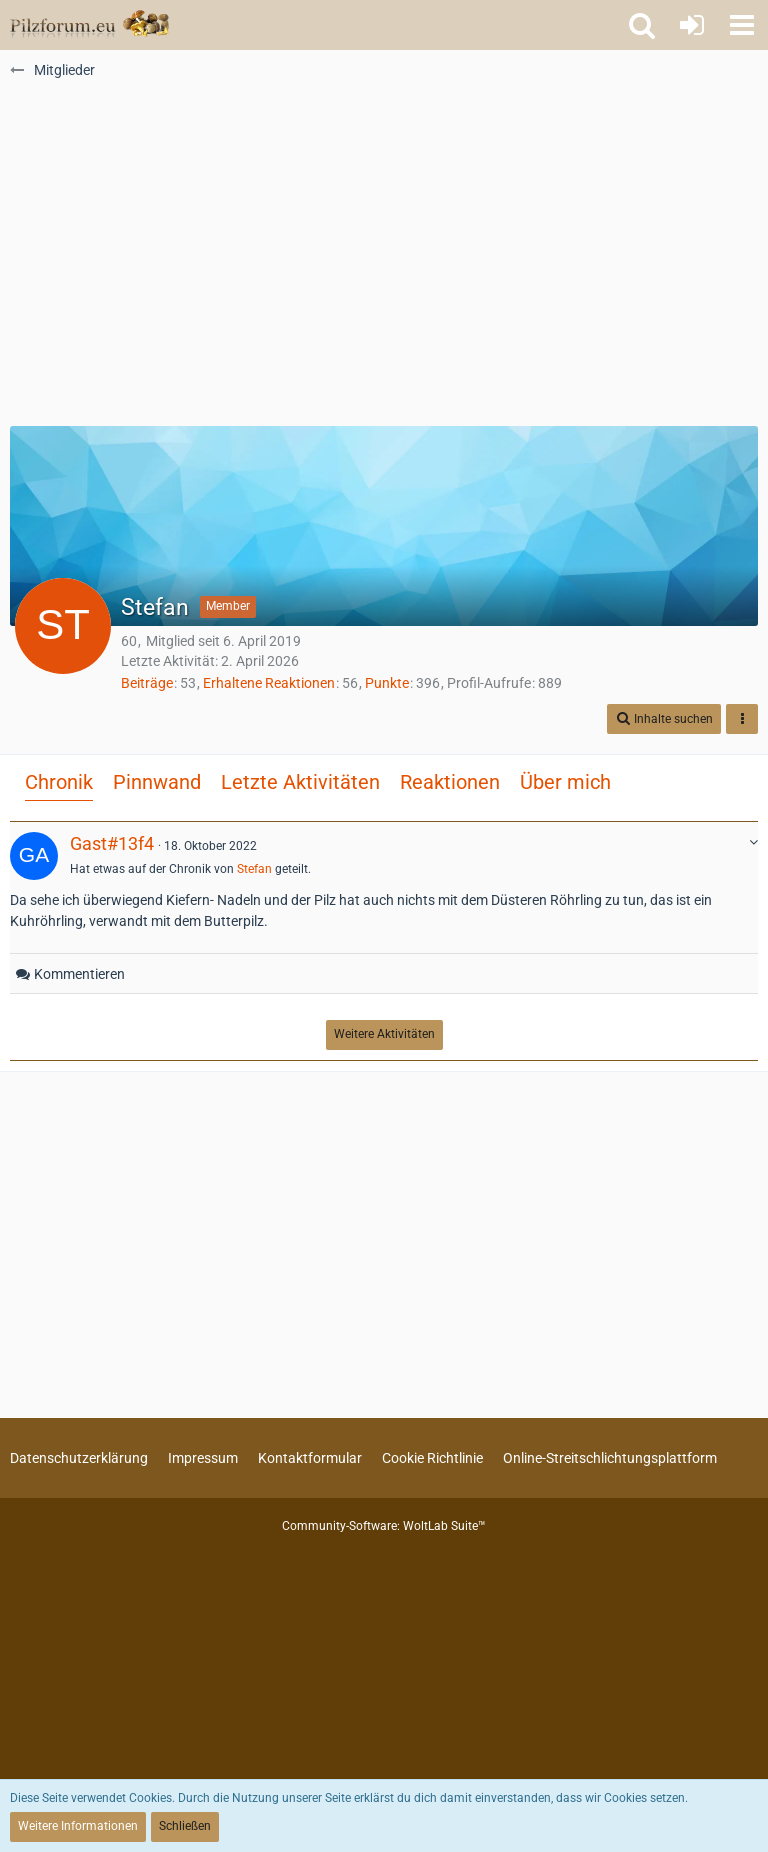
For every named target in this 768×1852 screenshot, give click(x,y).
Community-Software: (384, 1526)
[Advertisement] (384, 261)
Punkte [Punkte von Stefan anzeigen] (387, 683)
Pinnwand (157, 782)
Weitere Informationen (78, 1826)
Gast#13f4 (112, 843)
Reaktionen (450, 782)
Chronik (59, 782)
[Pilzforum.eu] (89, 25)
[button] (742, 25)
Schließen (185, 1826)
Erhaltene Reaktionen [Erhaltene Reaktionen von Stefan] (269, 683)
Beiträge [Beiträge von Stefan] (147, 683)
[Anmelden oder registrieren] (692, 25)
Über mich (565, 782)
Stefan (254, 869)
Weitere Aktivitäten (384, 1034)
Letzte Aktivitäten (300, 782)
